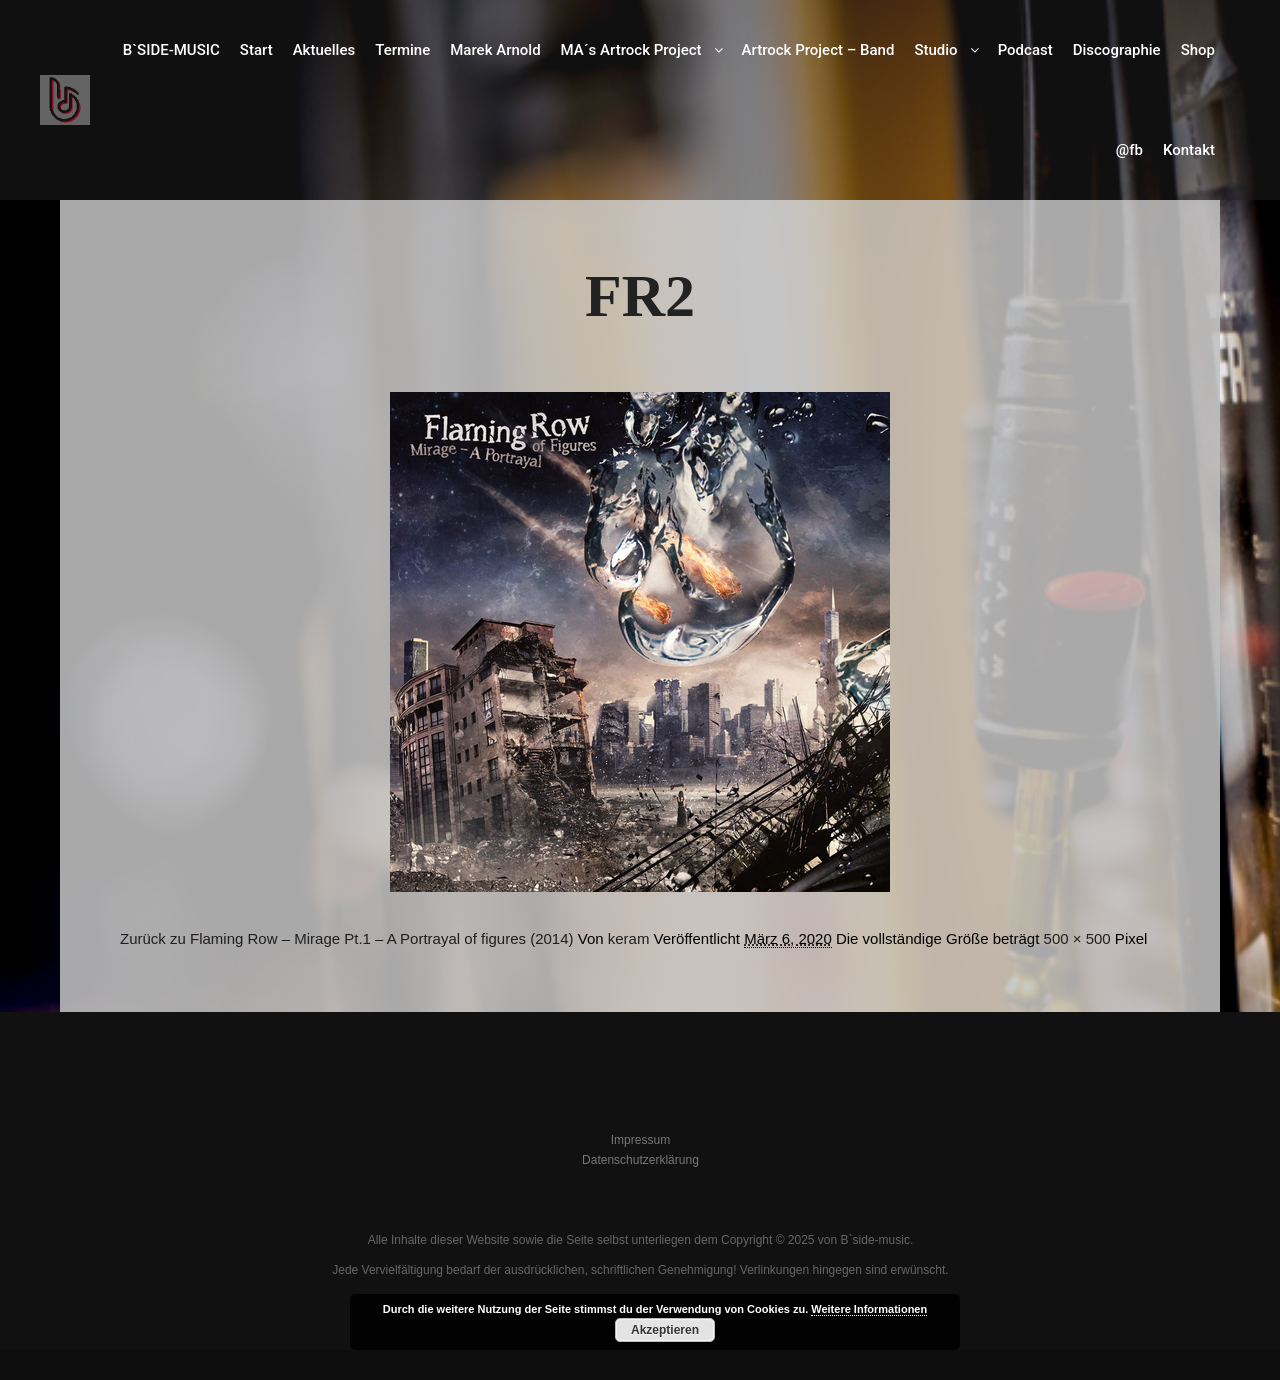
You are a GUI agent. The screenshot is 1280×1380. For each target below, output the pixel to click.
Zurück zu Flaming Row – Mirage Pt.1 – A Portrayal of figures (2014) (347, 938)
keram (629, 938)
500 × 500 (1077, 938)
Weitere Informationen (869, 1309)
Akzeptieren (665, 1330)
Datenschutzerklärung (640, 1160)
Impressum (640, 1140)
